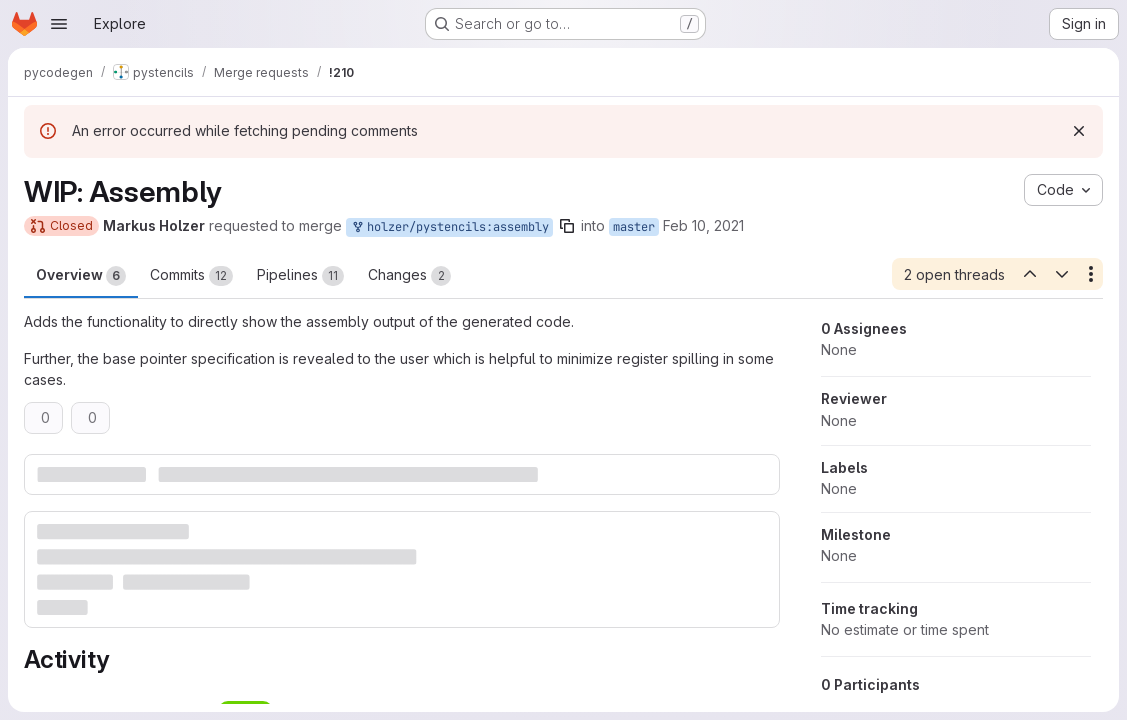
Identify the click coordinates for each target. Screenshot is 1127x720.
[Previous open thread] (1029, 274)
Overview (81, 276)
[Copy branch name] (567, 226)
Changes (409, 276)
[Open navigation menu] (59, 24)
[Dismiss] (1079, 131)
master (634, 227)
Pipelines (300, 276)
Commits (191, 276)
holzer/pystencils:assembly (449, 227)
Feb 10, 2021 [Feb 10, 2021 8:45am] (703, 225)
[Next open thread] (1062, 274)
